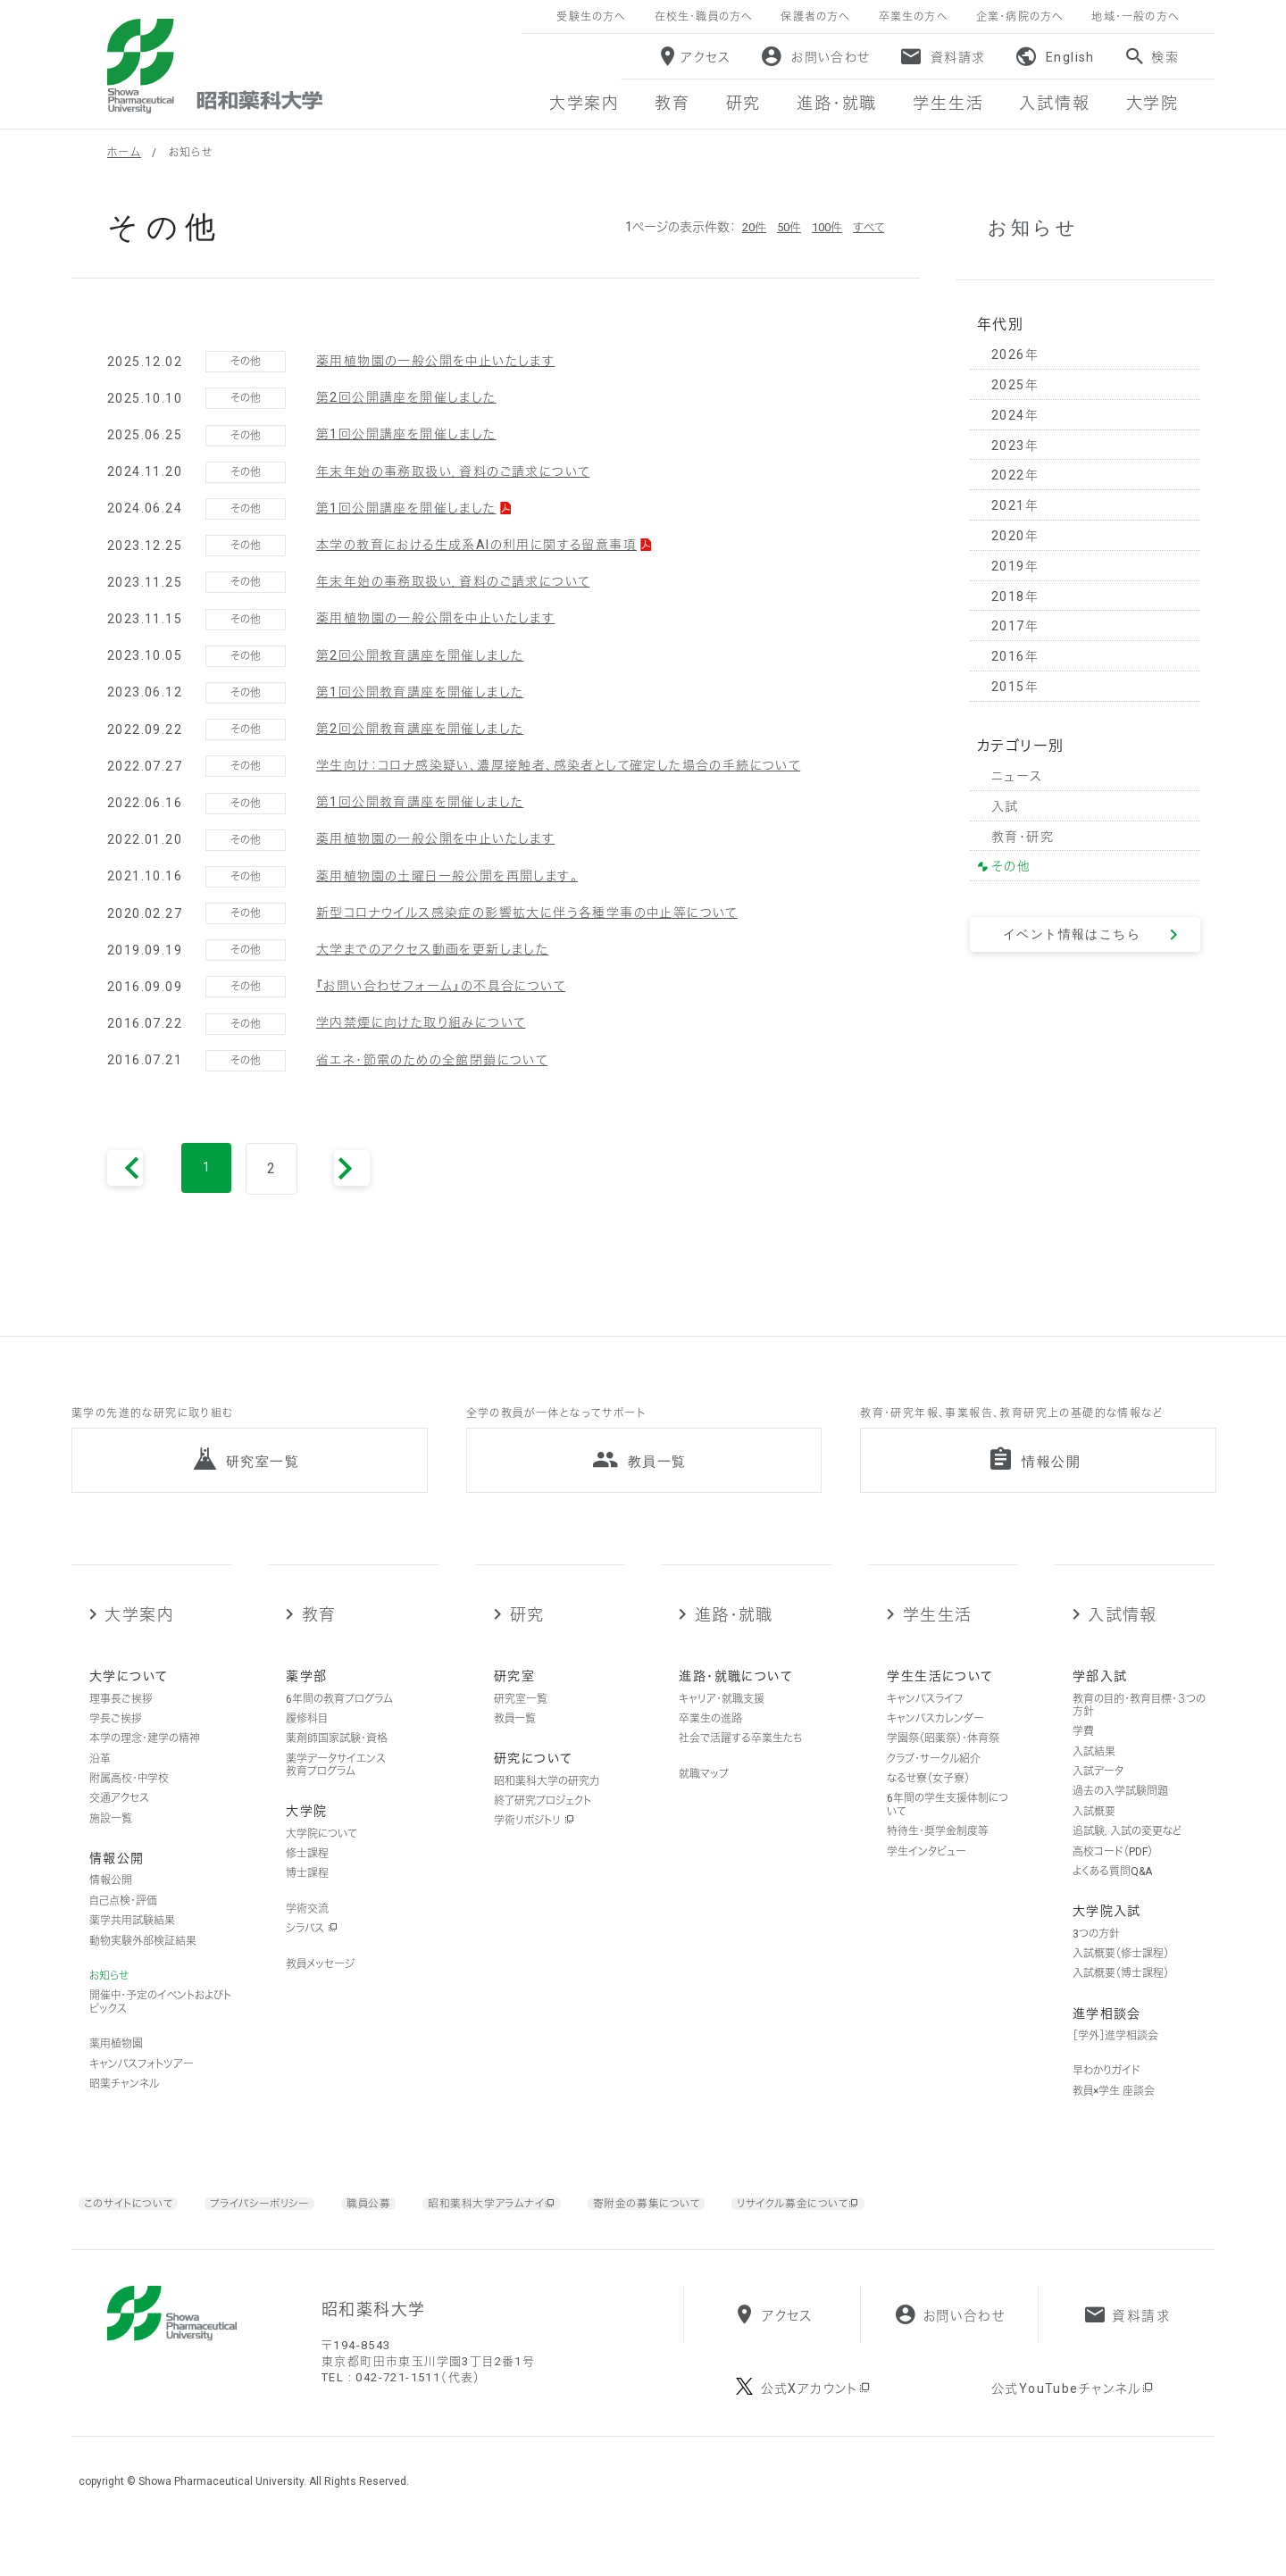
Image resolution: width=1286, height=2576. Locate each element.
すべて (867, 227)
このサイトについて (134, 2229)
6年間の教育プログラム (339, 1724)
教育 (319, 1640)
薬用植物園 (116, 2069)
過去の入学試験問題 (1120, 1817)
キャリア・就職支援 (721, 1724)
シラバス (312, 1954)
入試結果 (1094, 1778)
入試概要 (1094, 1837)
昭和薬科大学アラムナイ (528, 2229)
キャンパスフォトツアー (141, 2089)
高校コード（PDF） (1113, 1877)
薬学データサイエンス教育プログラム (336, 1791)
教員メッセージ (320, 1989)
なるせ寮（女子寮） (928, 1804)
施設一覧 (110, 1844)
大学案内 (138, 1640)
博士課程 (307, 1899)
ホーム (124, 152)
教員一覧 (515, 1744)
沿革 (100, 1785)
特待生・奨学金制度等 (938, 1857)
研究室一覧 (520, 1724)
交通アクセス (119, 1824)
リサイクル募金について (870, 2229)
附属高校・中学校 (129, 1804)
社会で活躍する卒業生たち (740, 1764)
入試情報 (1122, 1640)
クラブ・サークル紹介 (934, 1785)
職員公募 (396, 2229)
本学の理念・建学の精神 (144, 1764)
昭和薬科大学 (214, 66)
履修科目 (307, 1744)
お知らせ (109, 2002)
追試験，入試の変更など (1127, 1857)
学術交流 (307, 1935)
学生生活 (938, 1640)
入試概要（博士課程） (1121, 1999)
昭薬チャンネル (124, 2110)
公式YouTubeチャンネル (1073, 2437)
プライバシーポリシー (279, 2229)
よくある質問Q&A (1112, 1897)
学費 (1083, 1757)
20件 (744, 227)
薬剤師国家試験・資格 (337, 1764)
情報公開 (110, 1906)
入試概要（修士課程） (1121, 1979)
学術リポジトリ (534, 1846)
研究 (527, 1640)
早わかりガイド (1106, 2096)
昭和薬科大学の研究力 (546, 1806)
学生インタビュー (926, 1877)
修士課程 (307, 1879)
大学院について (321, 1859)
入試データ (1098, 1797)
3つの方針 (1096, 1959)
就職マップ (704, 1800)
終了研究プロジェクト (542, 1827)
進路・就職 (734, 1640)
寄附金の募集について (701, 2229)
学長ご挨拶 (115, 1744)
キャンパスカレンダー (935, 1744)
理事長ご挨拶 (121, 1724)
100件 (822, 227)
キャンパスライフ (925, 1724)
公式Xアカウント (817, 2437)
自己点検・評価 (123, 1927)
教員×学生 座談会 (1114, 2117)
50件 (781, 227)
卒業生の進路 (710, 1744)
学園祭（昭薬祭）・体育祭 (943, 1764)
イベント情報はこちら (1071, 934)
